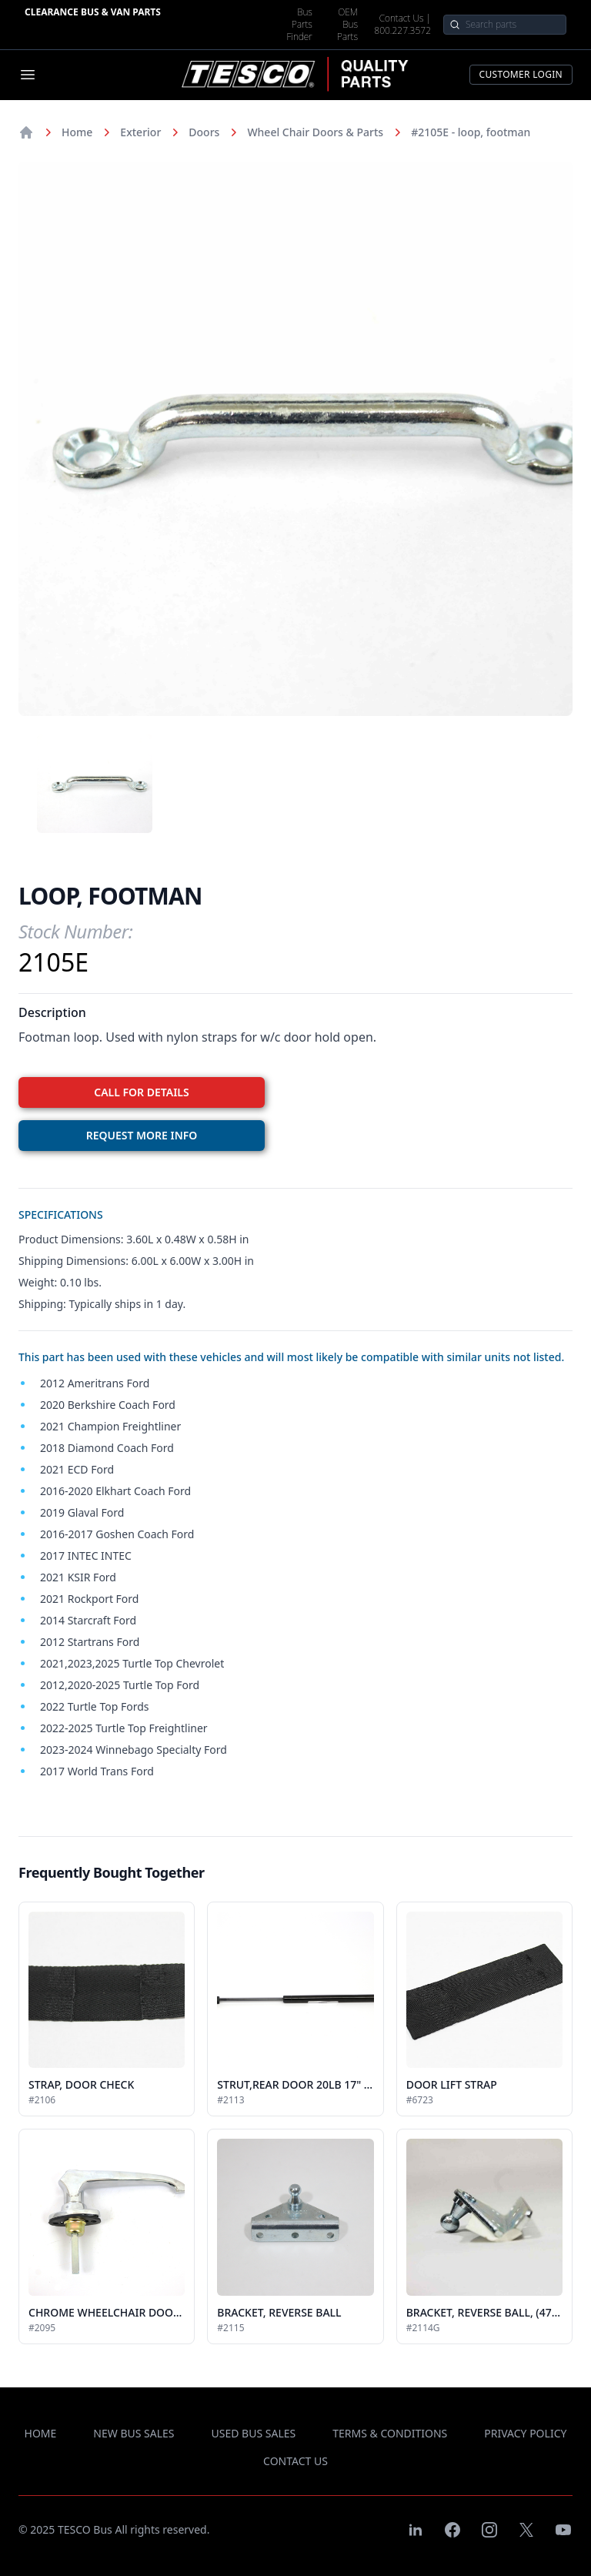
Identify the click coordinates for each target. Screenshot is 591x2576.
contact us (295, 2461)
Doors (204, 132)
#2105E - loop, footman (470, 132)
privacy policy (525, 2433)
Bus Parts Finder (299, 24)
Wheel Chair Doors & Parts (315, 132)
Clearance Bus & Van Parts (93, 11)
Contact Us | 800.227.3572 (402, 24)
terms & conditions (389, 2433)
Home (77, 132)
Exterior (140, 132)
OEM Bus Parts (347, 24)
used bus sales (254, 2433)
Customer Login (521, 74)
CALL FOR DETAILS (141, 1092)
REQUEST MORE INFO (142, 1135)
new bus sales (133, 2433)
